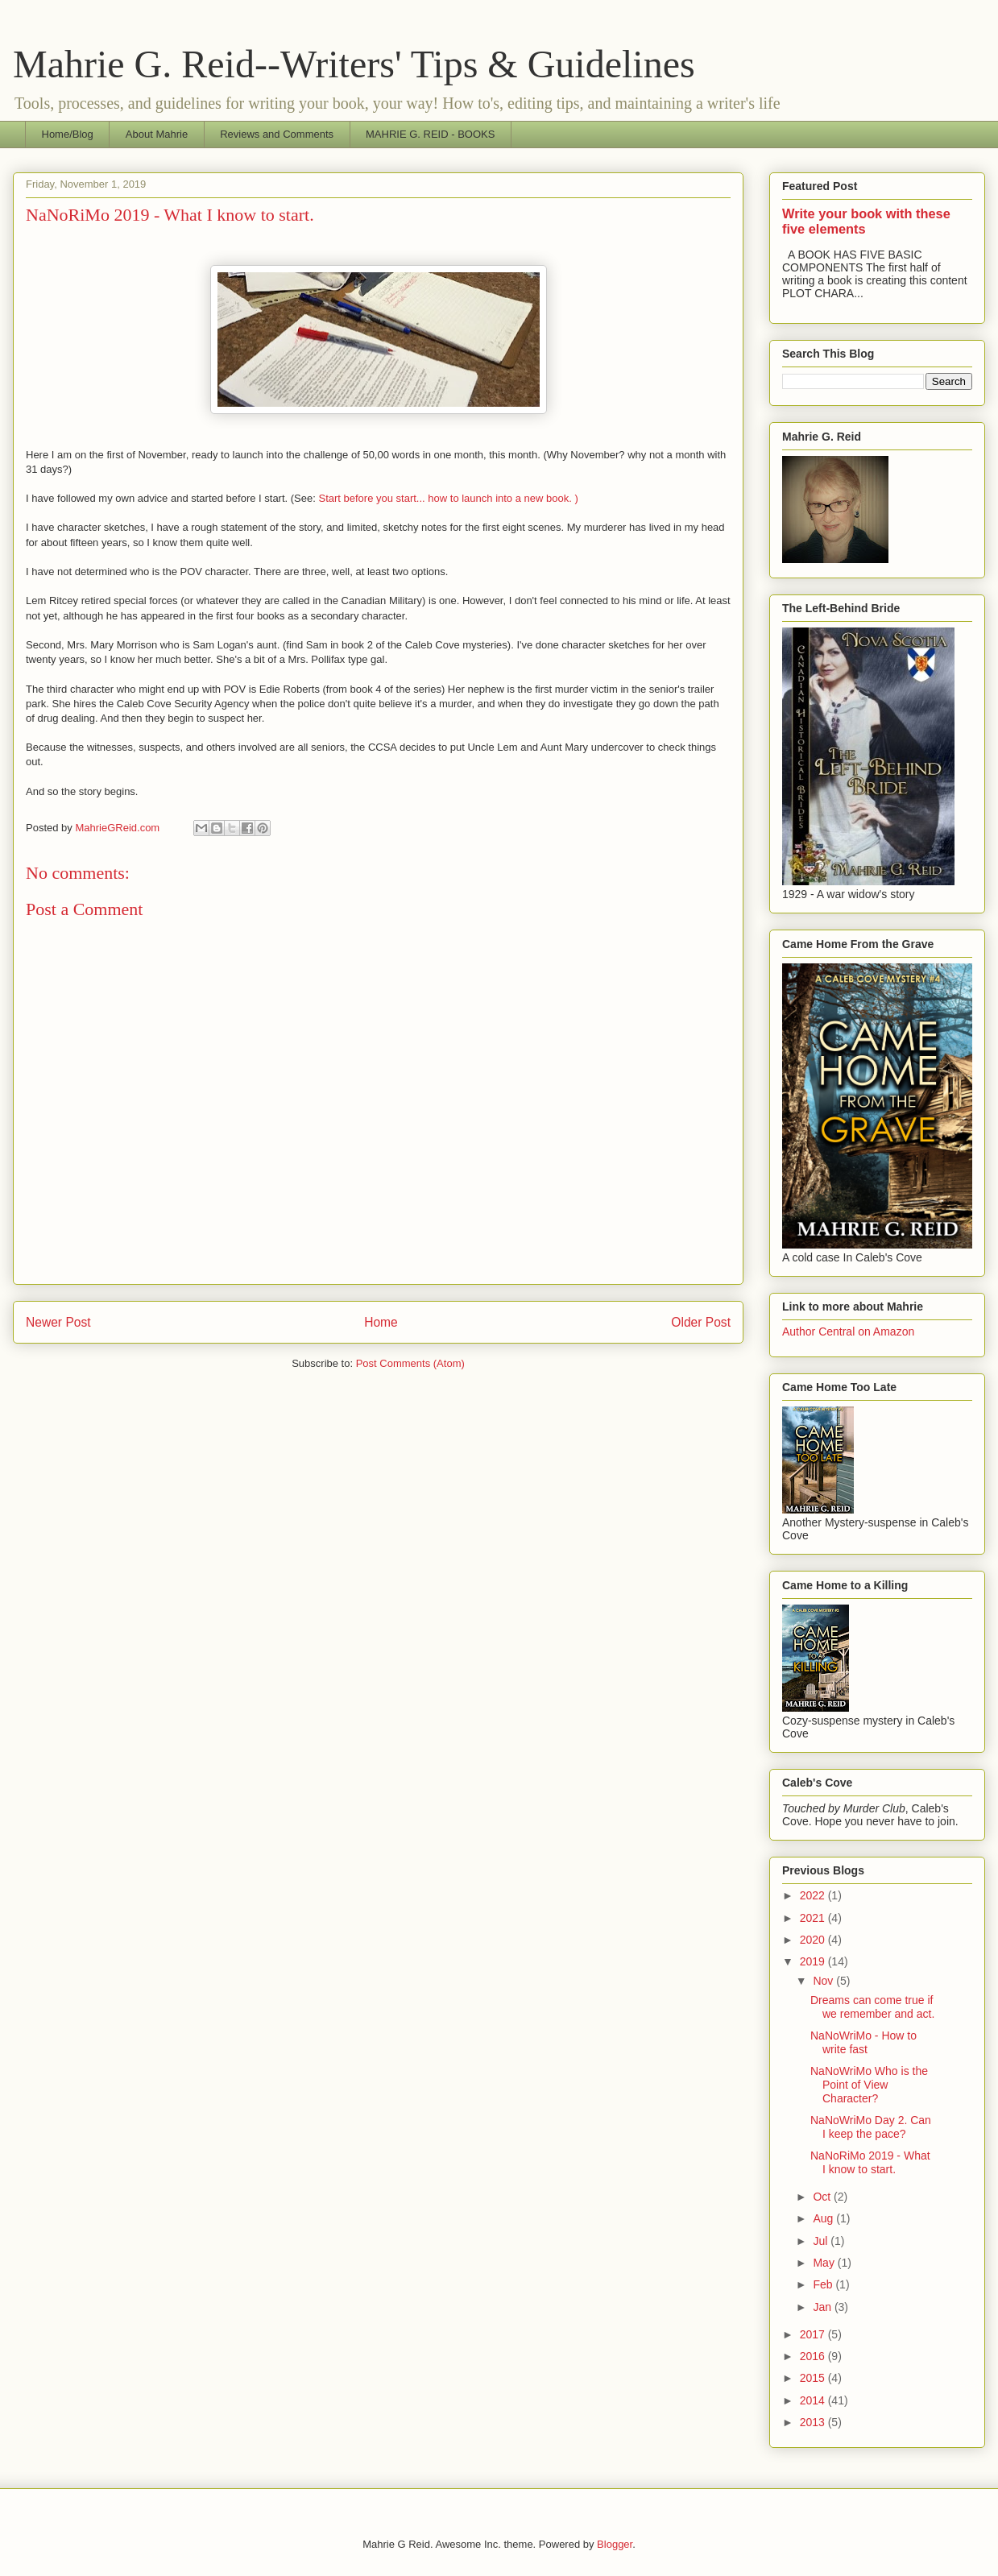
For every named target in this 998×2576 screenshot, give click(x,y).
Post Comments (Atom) (410, 1363)
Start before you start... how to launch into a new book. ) (448, 498)
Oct (823, 2196)
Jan (823, 2307)
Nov (824, 1980)
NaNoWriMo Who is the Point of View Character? (869, 2085)
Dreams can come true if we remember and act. (872, 2007)
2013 (814, 2422)
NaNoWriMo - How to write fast (863, 2042)
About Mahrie (157, 134)
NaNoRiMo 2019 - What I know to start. (870, 2162)
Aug (824, 2218)
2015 (814, 2377)
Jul (821, 2240)
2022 (814, 1895)
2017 (814, 2334)
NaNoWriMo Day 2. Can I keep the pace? (870, 2127)
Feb (824, 2284)
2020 (814, 1939)
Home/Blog (67, 134)
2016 (814, 2356)
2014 (814, 2400)
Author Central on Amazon (848, 1331)
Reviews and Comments (276, 134)
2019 (814, 1961)
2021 (814, 1917)
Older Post (701, 1322)
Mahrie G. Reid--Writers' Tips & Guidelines (354, 64)
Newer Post (58, 1322)
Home (381, 1322)
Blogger (614, 2544)
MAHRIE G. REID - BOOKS (430, 134)
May (825, 2262)
